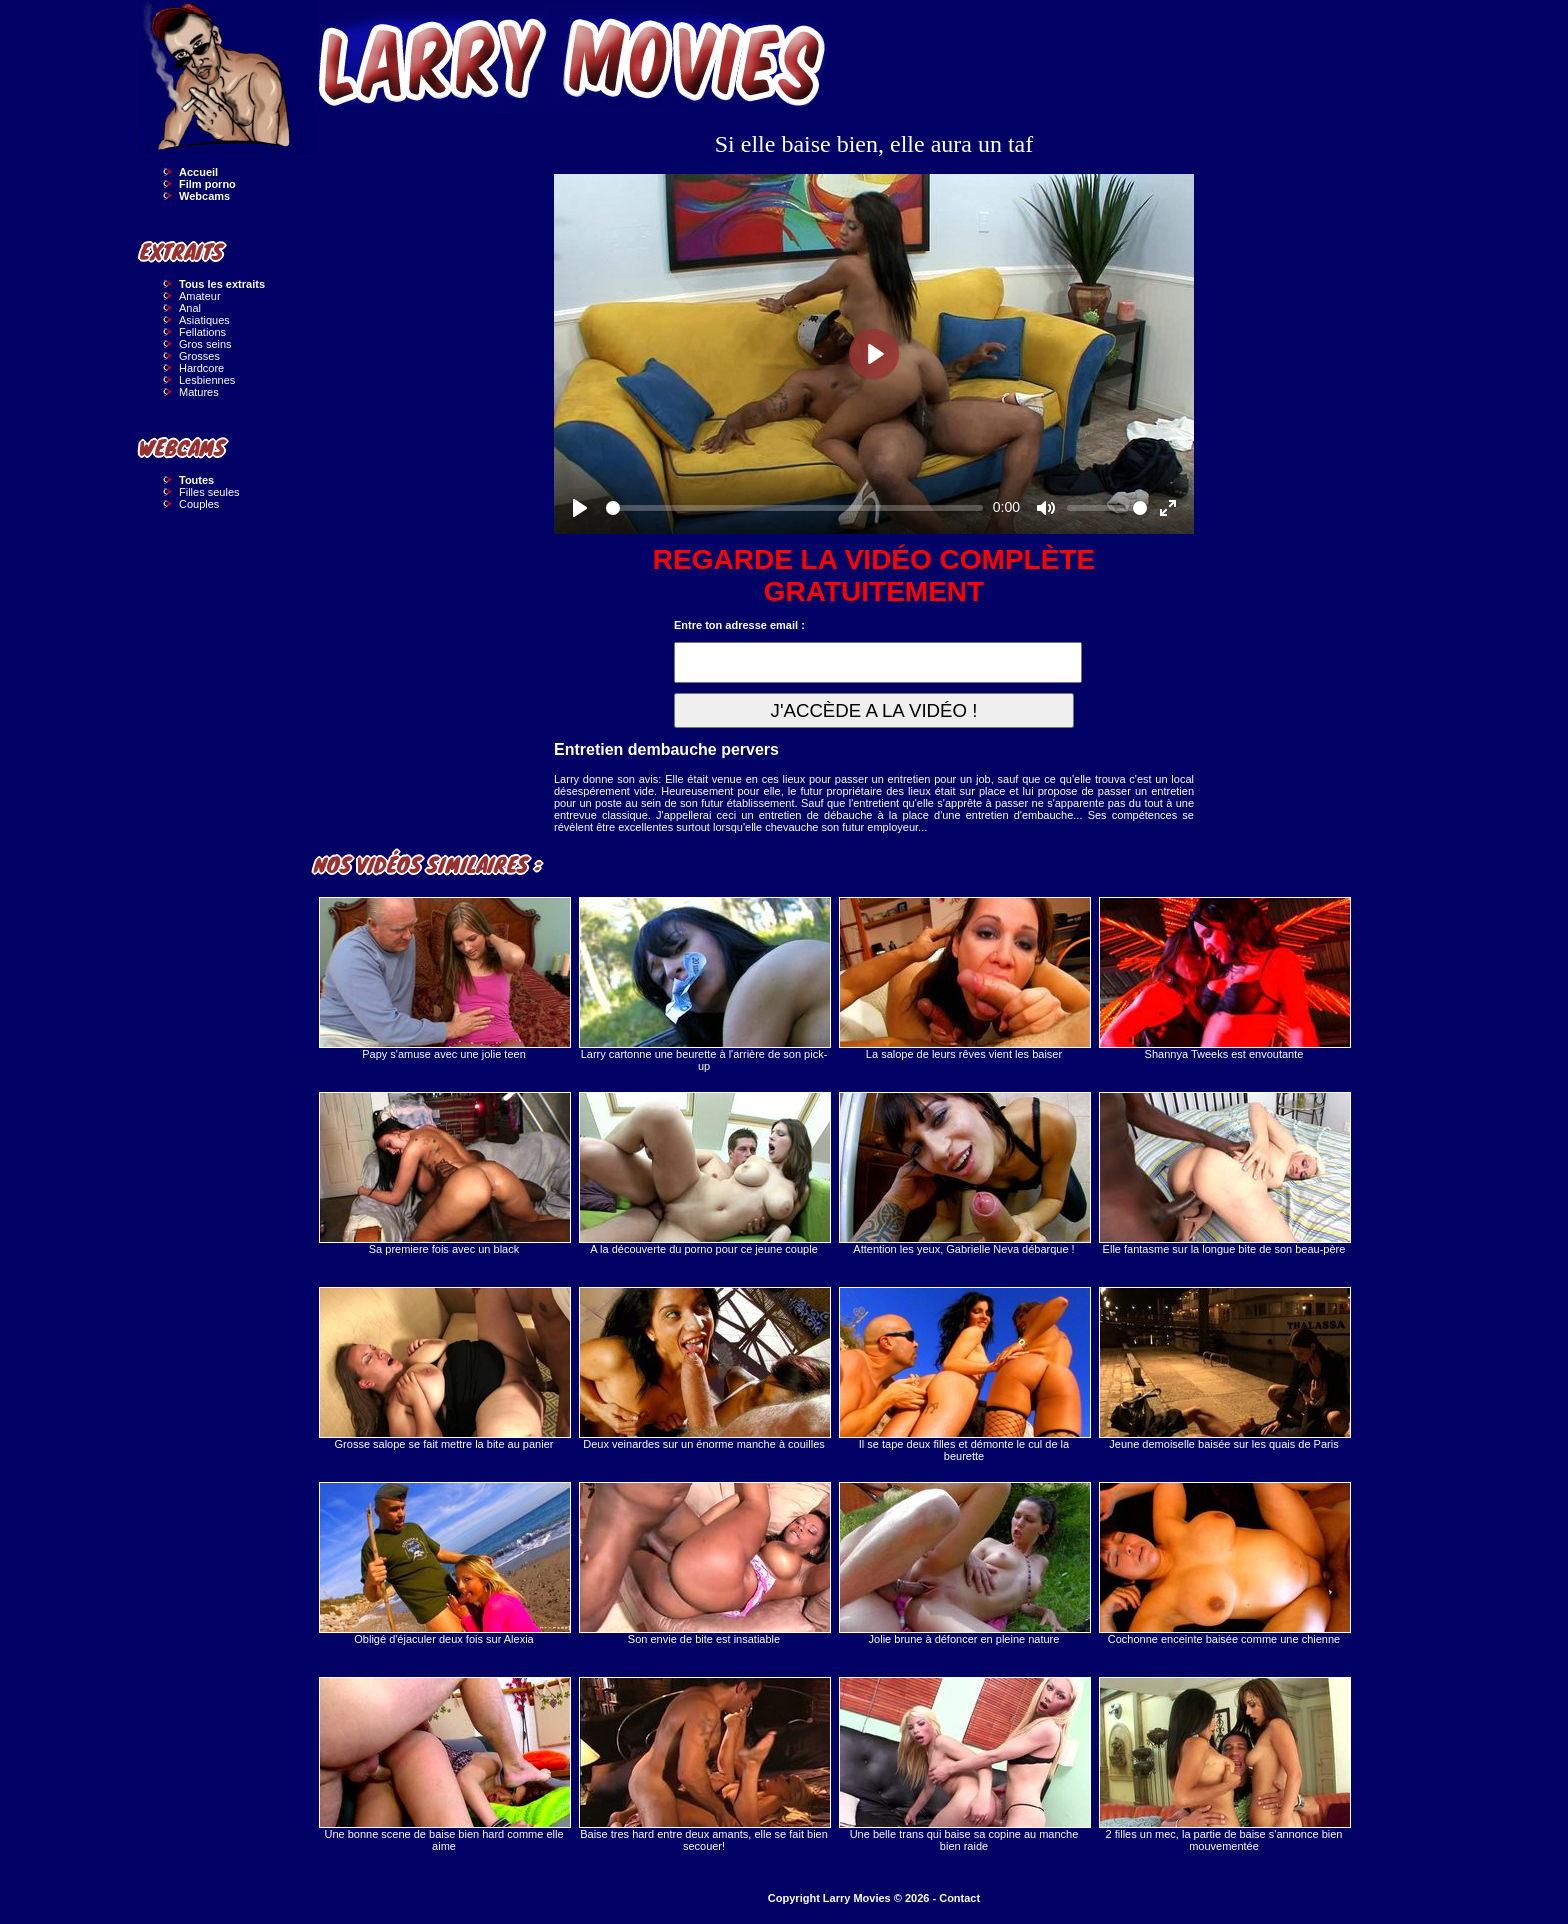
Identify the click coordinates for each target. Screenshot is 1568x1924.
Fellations (202, 332)
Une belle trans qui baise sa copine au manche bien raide (964, 1764)
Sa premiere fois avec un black (444, 1173)
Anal (190, 308)
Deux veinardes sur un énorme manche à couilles (704, 1368)
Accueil (198, 172)
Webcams (204, 196)
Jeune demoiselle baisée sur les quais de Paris (1224, 1368)
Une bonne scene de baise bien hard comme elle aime (444, 1764)
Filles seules (209, 492)
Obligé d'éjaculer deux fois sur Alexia (444, 1563)
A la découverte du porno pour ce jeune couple (704, 1173)
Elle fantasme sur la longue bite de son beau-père (1224, 1173)
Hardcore (201, 368)
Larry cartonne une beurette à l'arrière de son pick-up (704, 984)
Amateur (200, 296)
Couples (199, 504)
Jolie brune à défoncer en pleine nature (964, 1563)
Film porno (207, 184)
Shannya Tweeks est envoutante (1224, 978)
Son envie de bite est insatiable (704, 1563)
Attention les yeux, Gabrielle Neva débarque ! (964, 1173)
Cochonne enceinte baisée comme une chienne (1224, 1563)
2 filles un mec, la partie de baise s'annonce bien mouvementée (1224, 1764)
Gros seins (205, 344)
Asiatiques (204, 320)
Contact (959, 1898)
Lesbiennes (207, 380)
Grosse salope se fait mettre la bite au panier (444, 1368)
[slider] (794, 508)
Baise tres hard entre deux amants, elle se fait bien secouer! (704, 1764)
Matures (199, 392)
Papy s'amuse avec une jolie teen (444, 978)
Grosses (199, 356)
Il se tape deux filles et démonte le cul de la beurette (964, 1374)
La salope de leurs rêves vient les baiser (964, 978)
